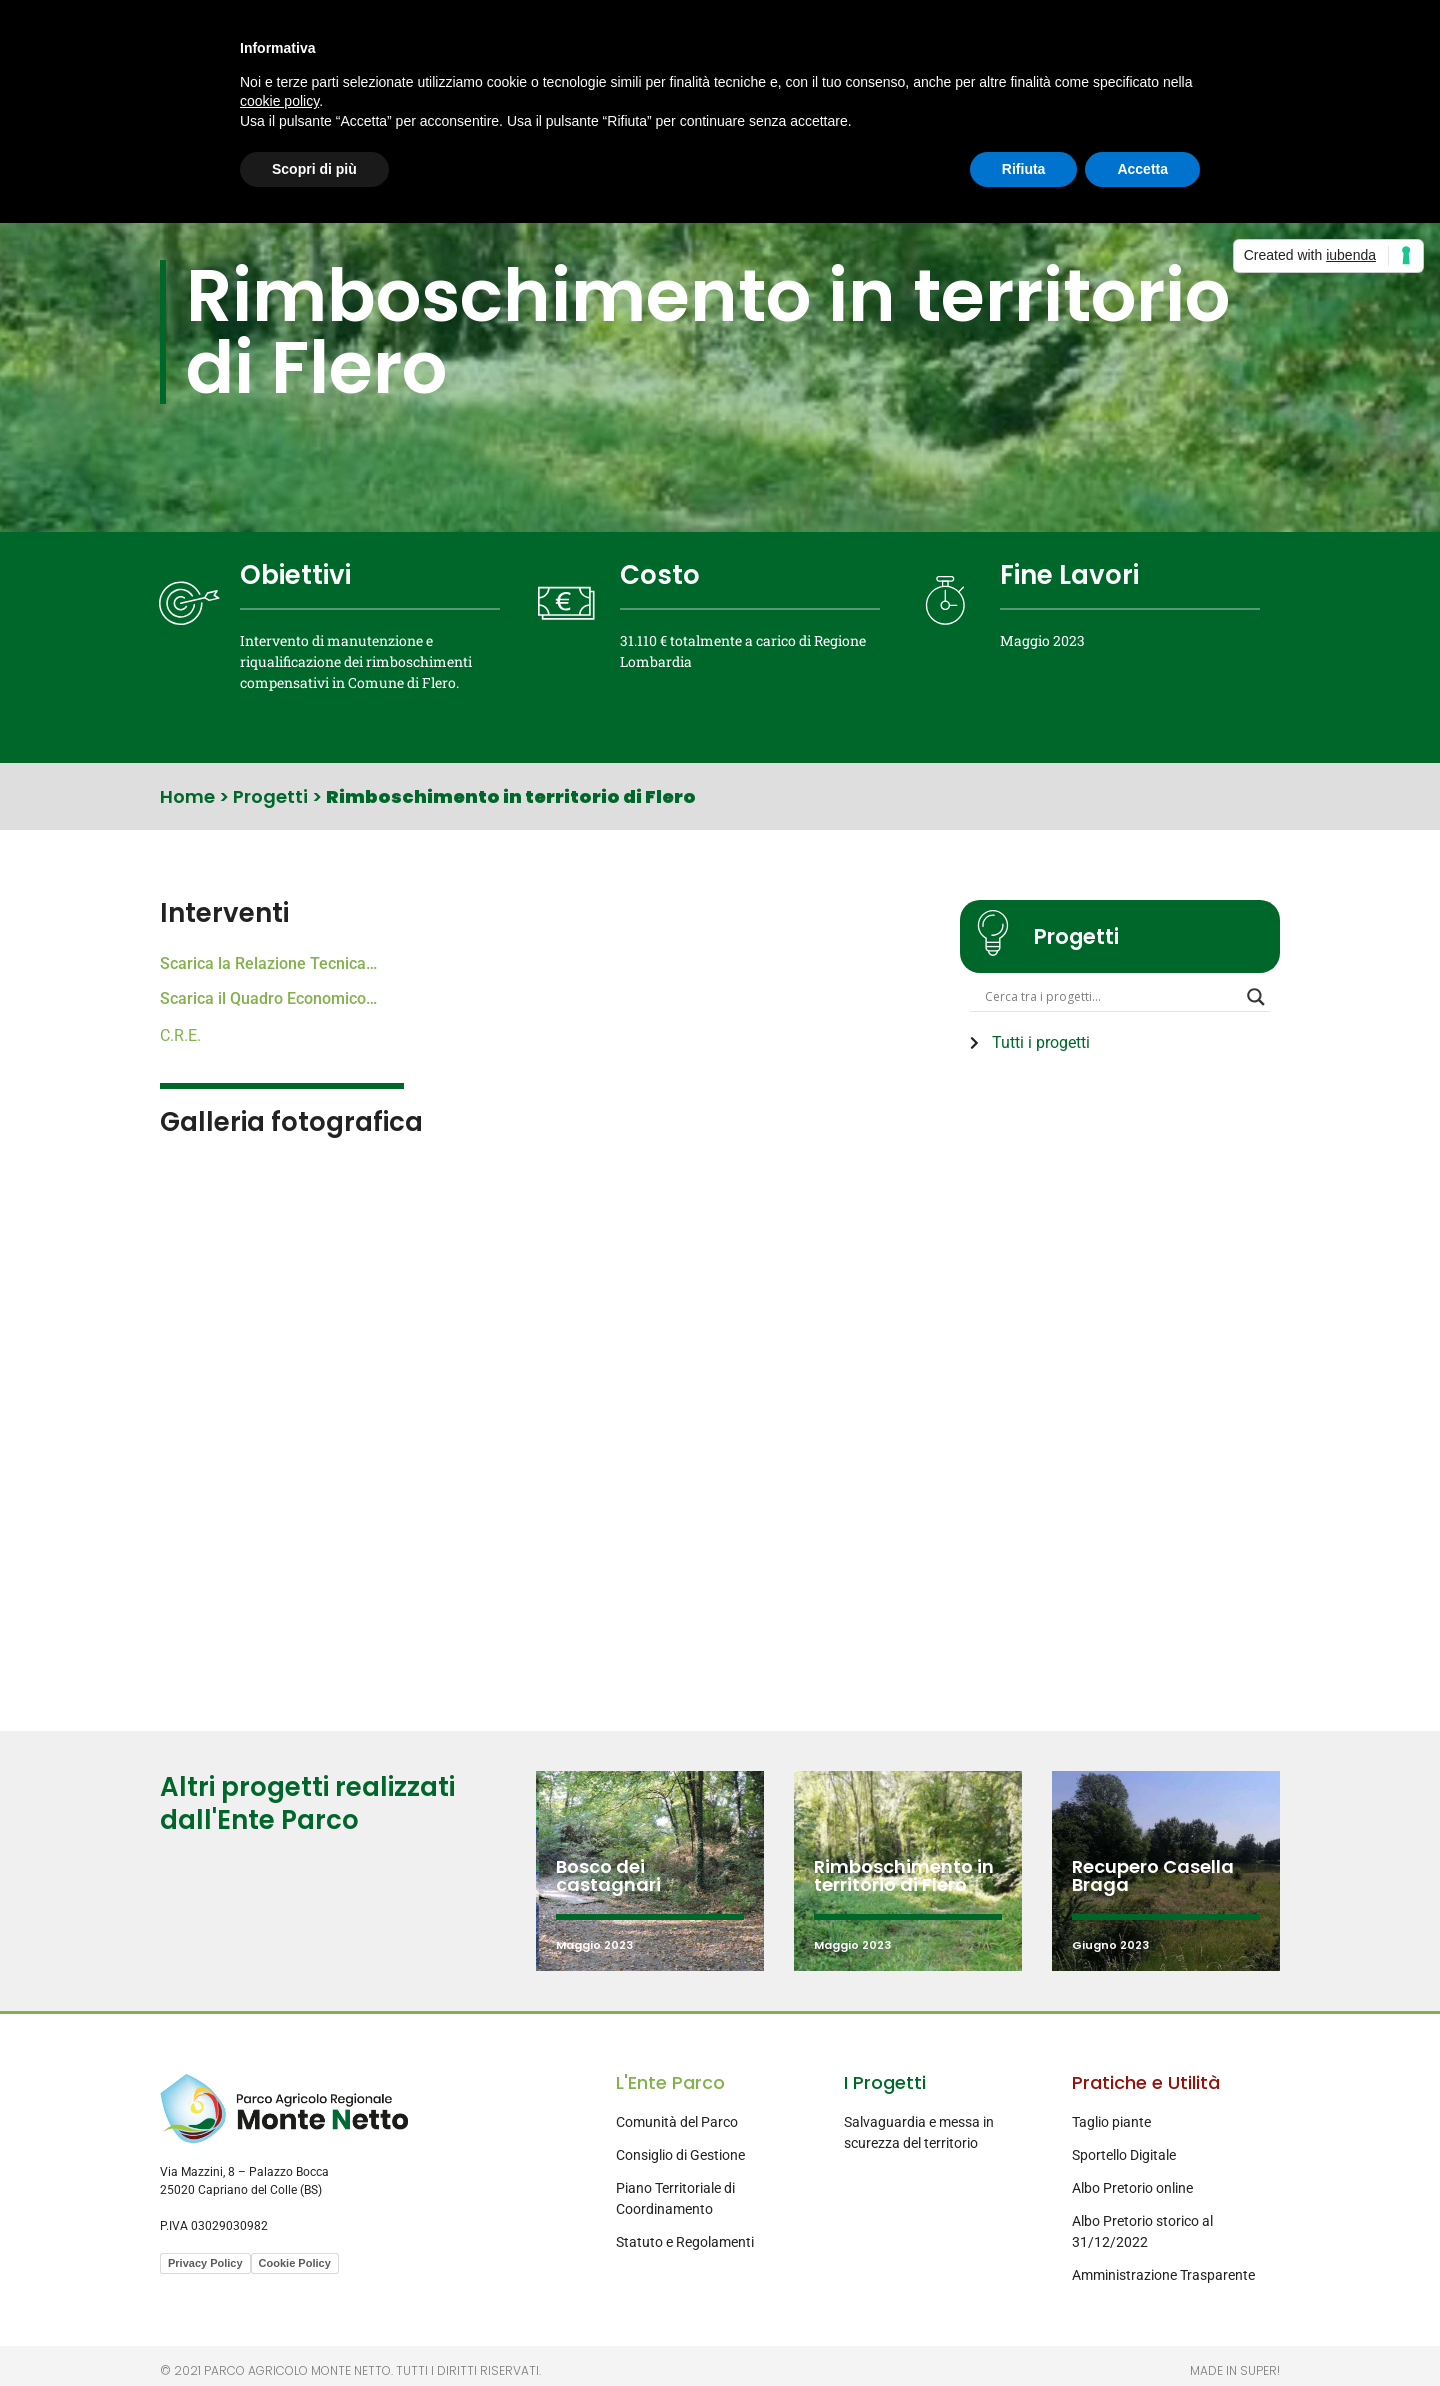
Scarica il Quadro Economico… (268, 998)
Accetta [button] (1142, 169)
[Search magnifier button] (1256, 1001)
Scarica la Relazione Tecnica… (268, 963)
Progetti (270, 796)
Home (187, 796)
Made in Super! (1235, 2370)
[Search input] (1111, 1001)
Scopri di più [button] (314, 169)
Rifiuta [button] (1024, 169)
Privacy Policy (205, 2263)
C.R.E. (180, 1035)
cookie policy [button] (279, 101)
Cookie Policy (295, 2263)
